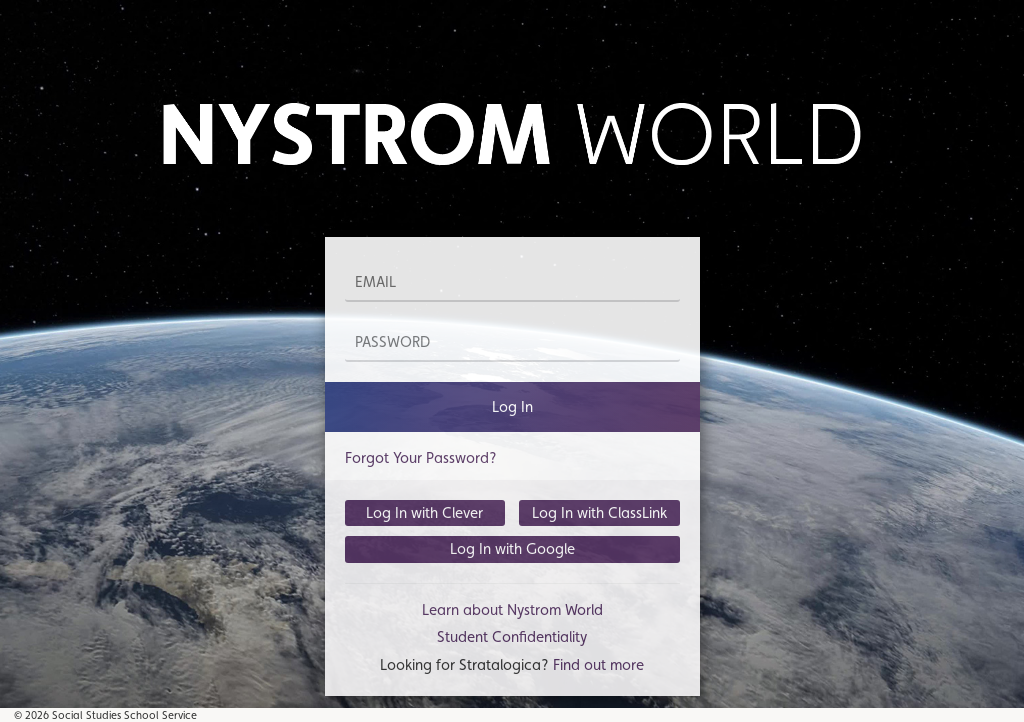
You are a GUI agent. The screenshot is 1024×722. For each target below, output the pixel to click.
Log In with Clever (424, 512)
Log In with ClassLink (599, 512)
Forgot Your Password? (421, 457)
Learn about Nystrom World (512, 609)
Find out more (598, 664)
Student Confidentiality (512, 636)
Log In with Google (512, 548)
